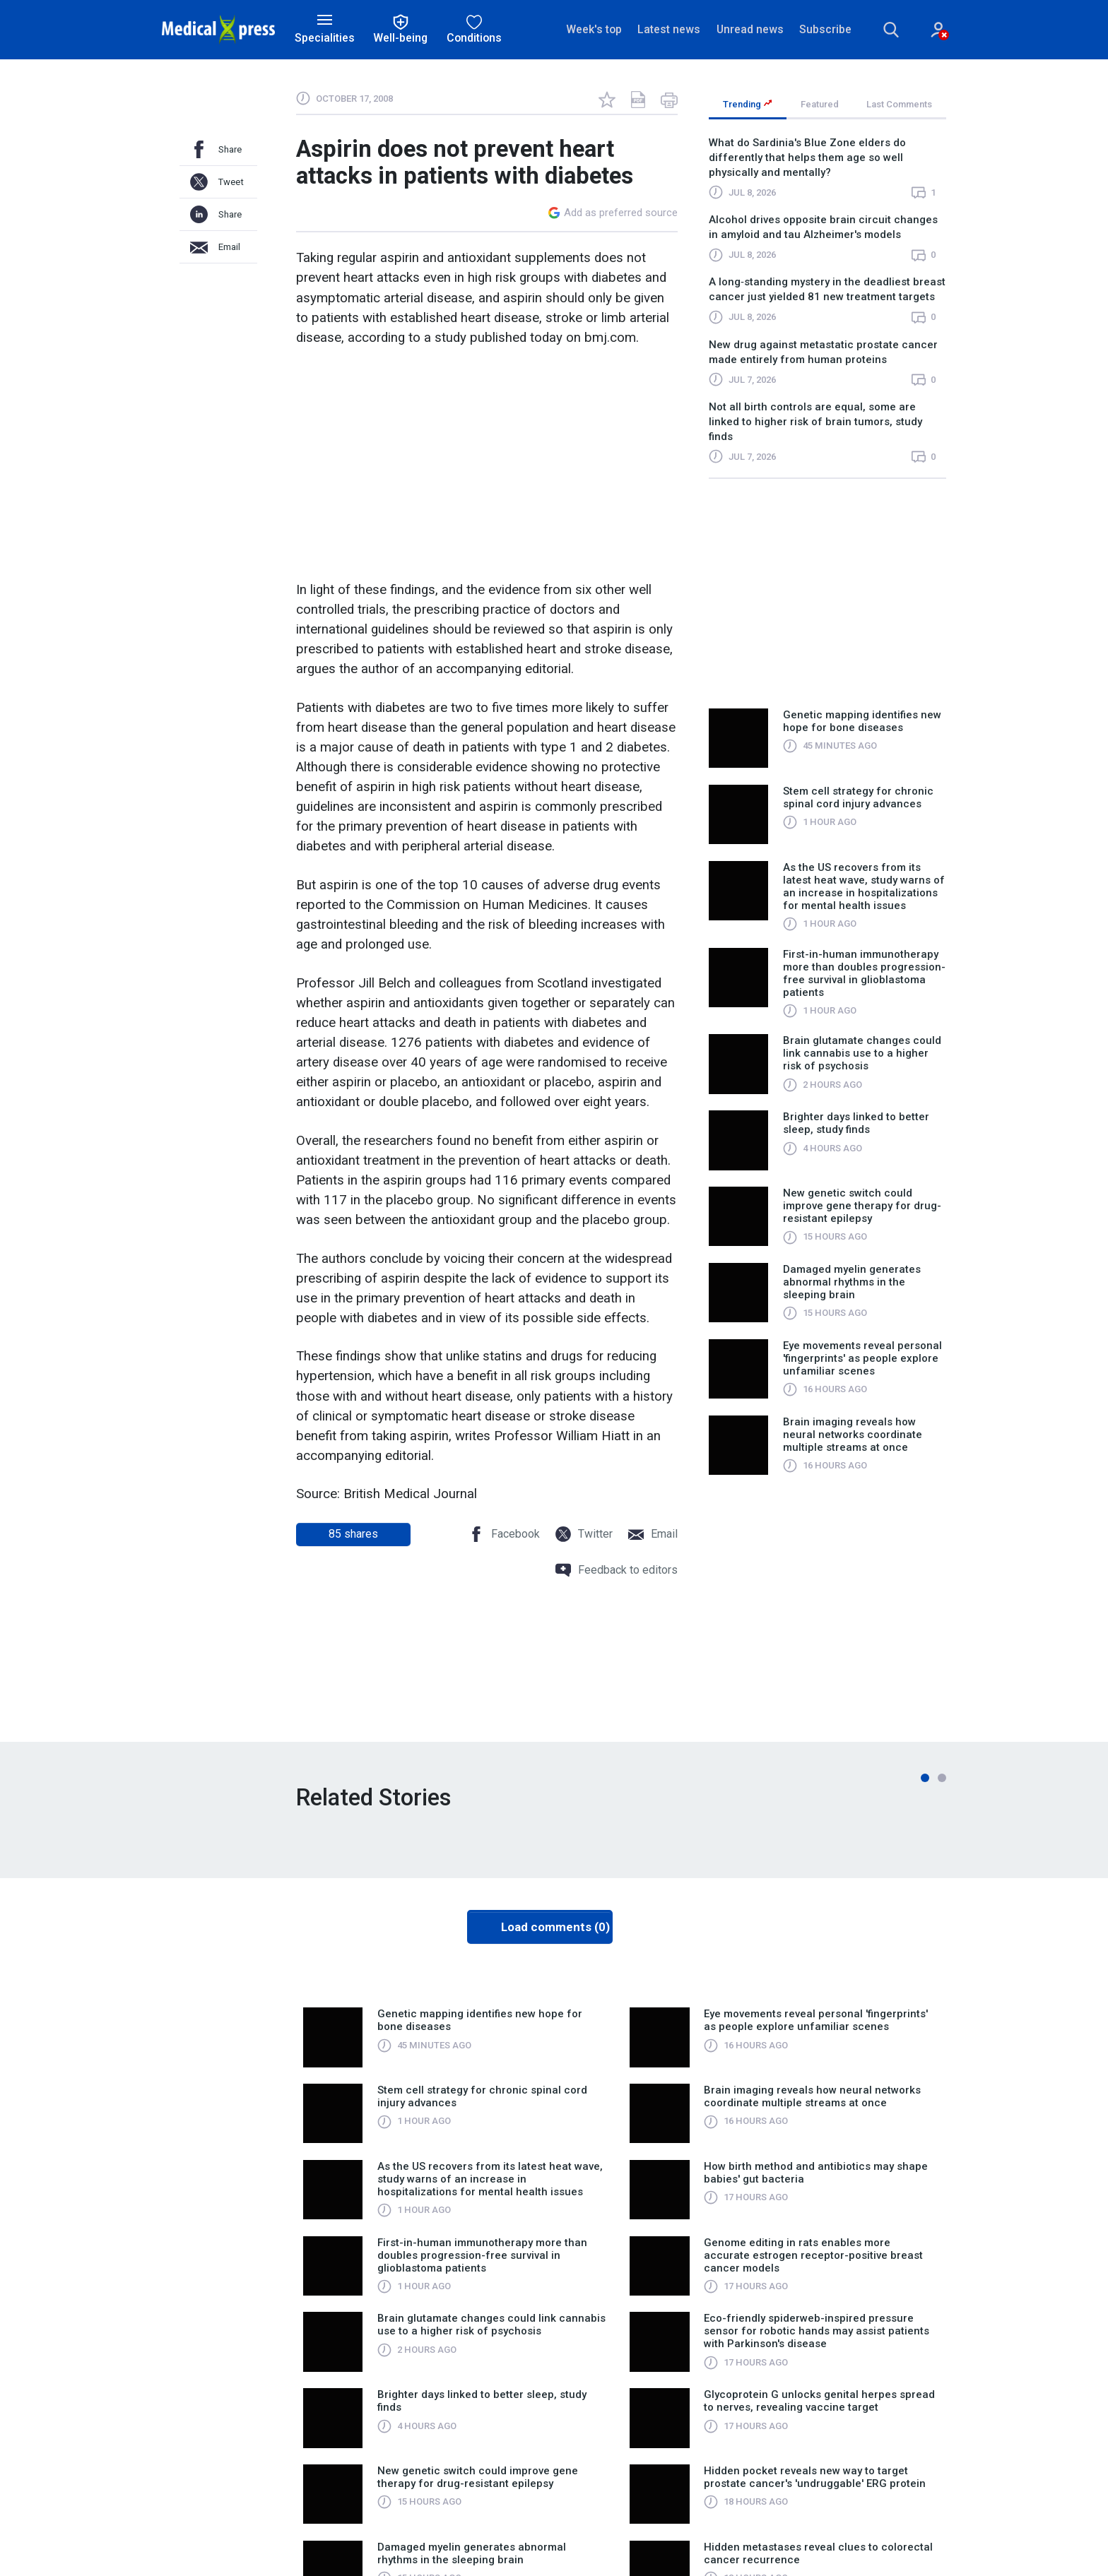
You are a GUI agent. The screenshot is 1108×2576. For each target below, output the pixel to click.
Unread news (750, 29)
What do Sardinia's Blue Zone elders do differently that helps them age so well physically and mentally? (807, 157)
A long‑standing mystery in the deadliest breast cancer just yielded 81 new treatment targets (827, 290)
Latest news (668, 29)
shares (353, 1534)
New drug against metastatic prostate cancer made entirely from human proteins (823, 352)
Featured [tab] (820, 104)
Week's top (594, 29)
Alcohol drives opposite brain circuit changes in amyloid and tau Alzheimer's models (823, 227)
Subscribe (825, 29)
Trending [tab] (747, 103)
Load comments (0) (555, 1927)
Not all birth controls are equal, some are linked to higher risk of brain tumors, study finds (815, 421)
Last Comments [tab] (899, 104)
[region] (827, 306)
